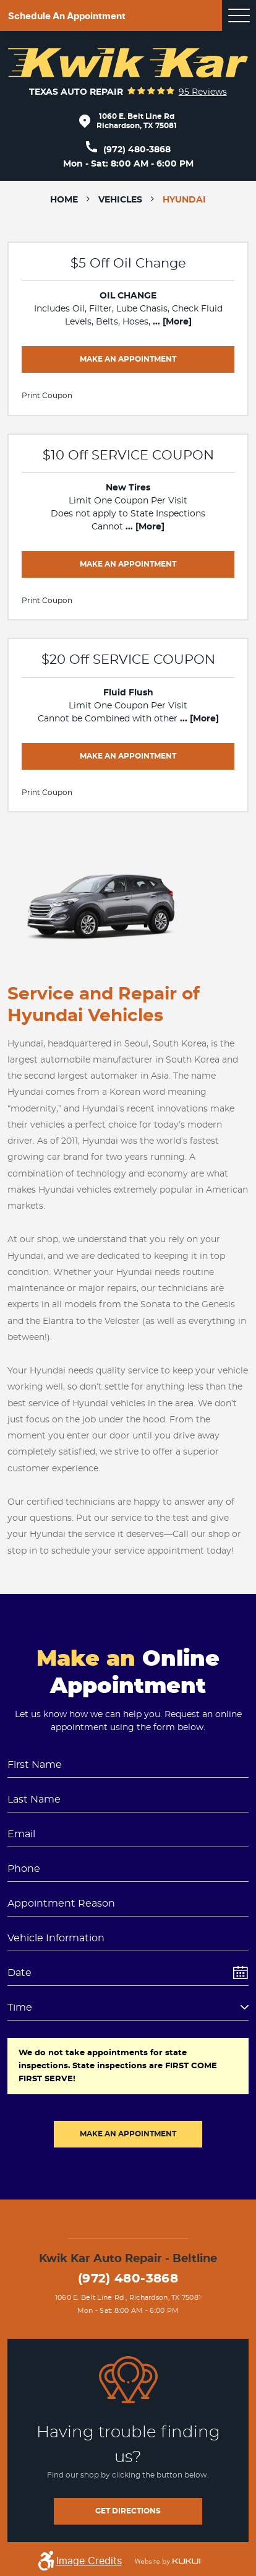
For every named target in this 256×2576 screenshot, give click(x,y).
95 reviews (203, 92)
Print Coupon (47, 395)
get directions (128, 2511)
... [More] (171, 322)
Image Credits (89, 2561)
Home (64, 200)
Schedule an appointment (67, 16)
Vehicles (120, 200)
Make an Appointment (128, 359)
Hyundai (184, 200)
